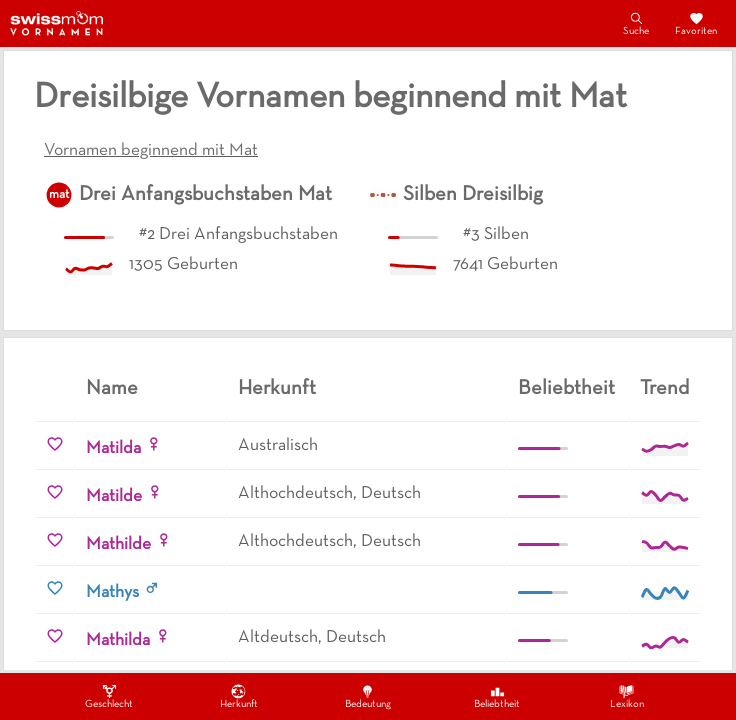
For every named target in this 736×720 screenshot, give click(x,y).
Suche (636, 23)
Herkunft (239, 696)
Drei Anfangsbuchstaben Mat (205, 195)
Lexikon (627, 696)
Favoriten (696, 23)
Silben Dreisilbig (473, 195)
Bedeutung (368, 696)
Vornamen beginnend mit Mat (151, 151)
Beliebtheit (497, 696)
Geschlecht (109, 696)
